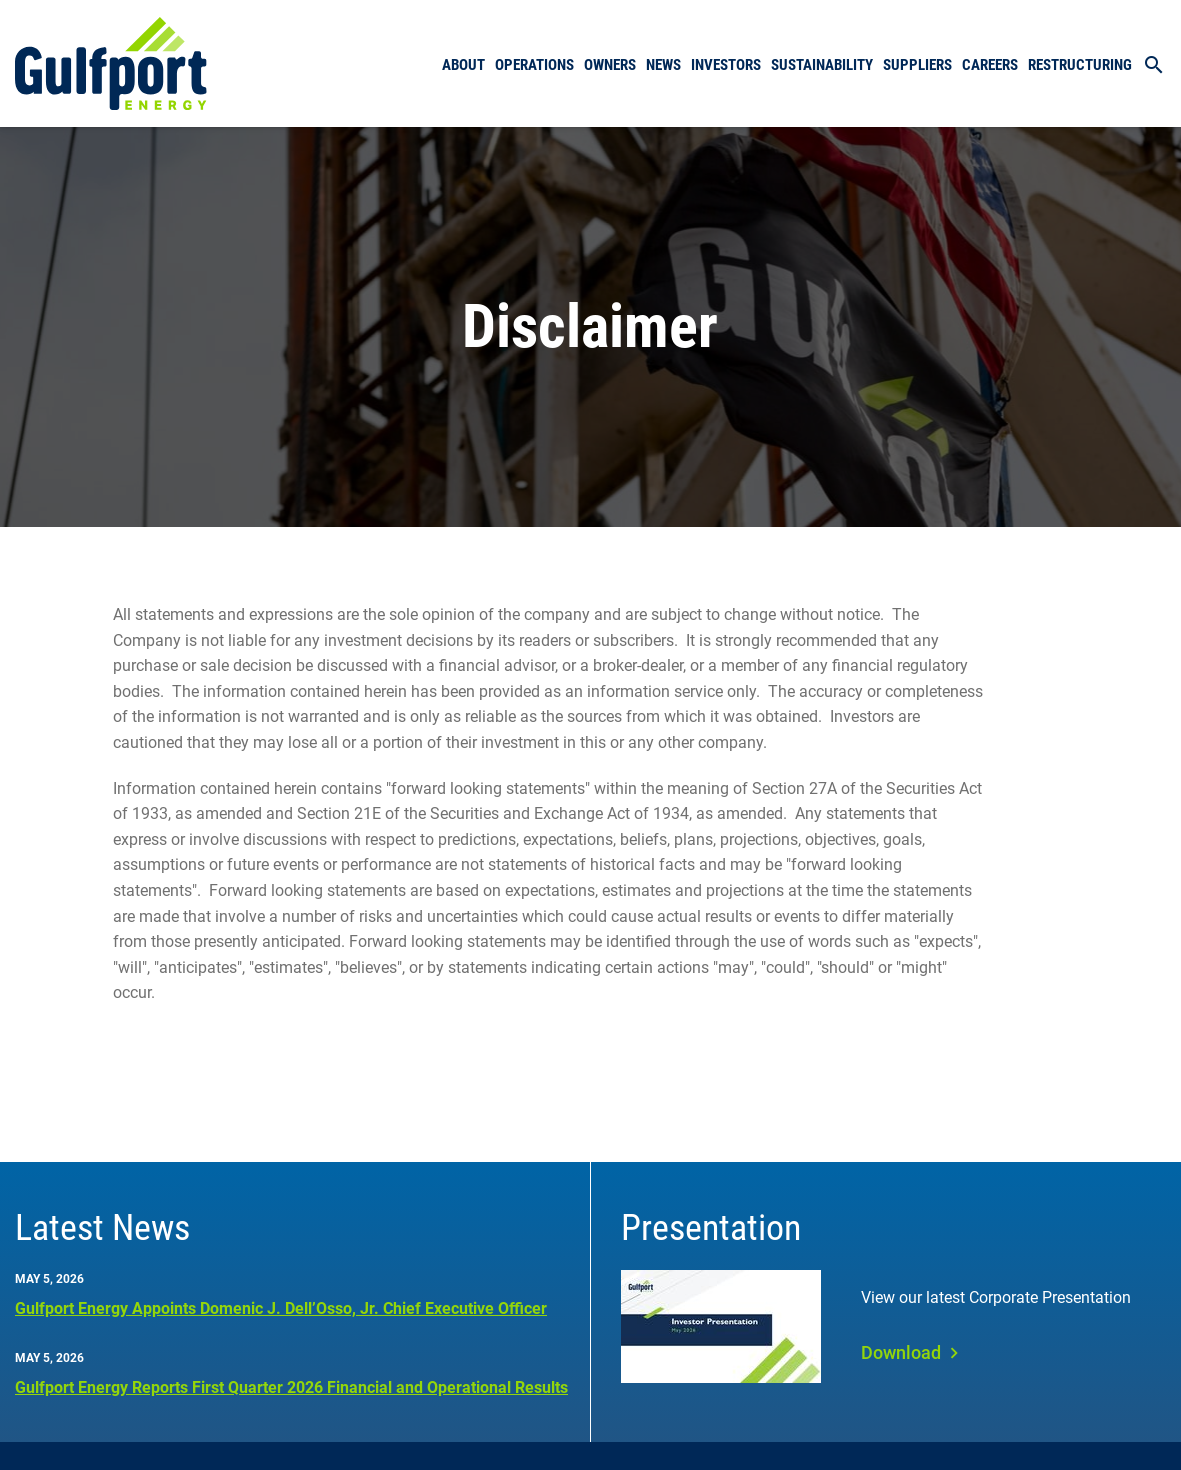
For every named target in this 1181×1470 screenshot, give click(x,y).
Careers (990, 65)
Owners (610, 65)
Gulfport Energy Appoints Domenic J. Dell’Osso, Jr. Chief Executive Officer (281, 1308)
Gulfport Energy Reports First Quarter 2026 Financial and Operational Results (291, 1387)
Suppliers (917, 65)
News (663, 65)
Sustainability (822, 65)
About (463, 65)
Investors (726, 65)
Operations (534, 65)
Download (901, 1352)
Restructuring (1080, 65)
